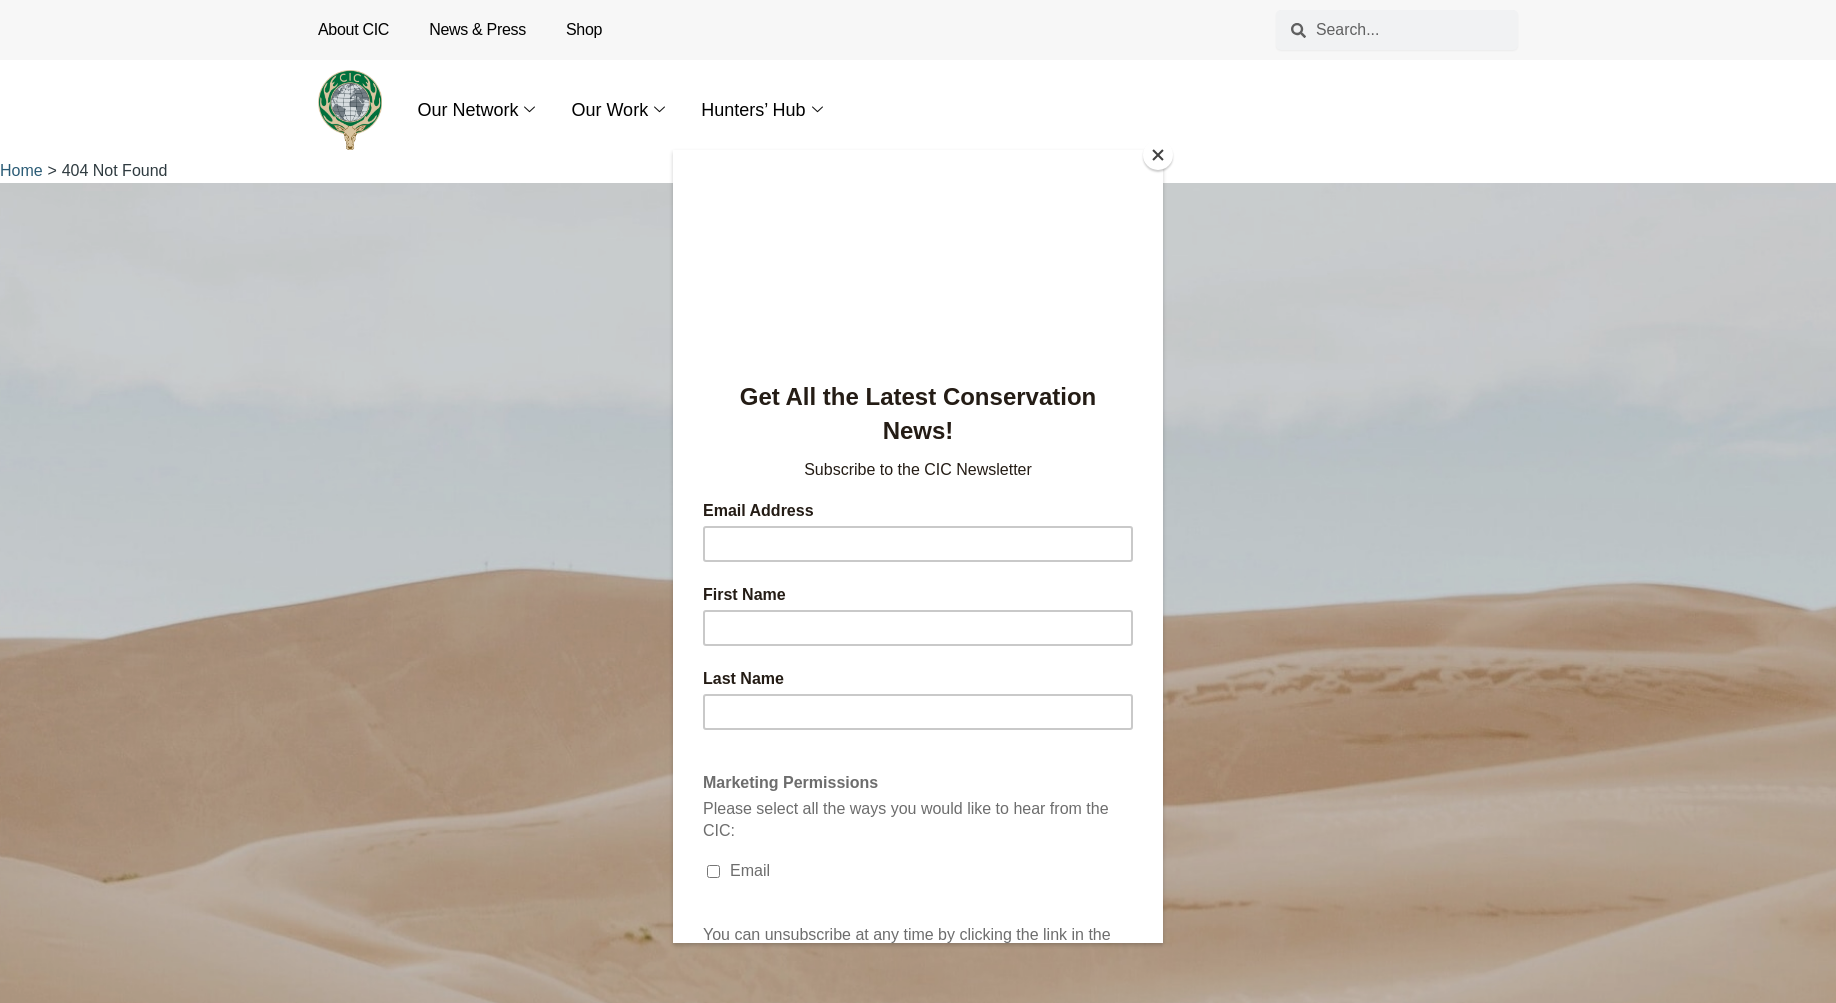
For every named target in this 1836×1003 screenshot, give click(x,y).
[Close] (1158, 155)
